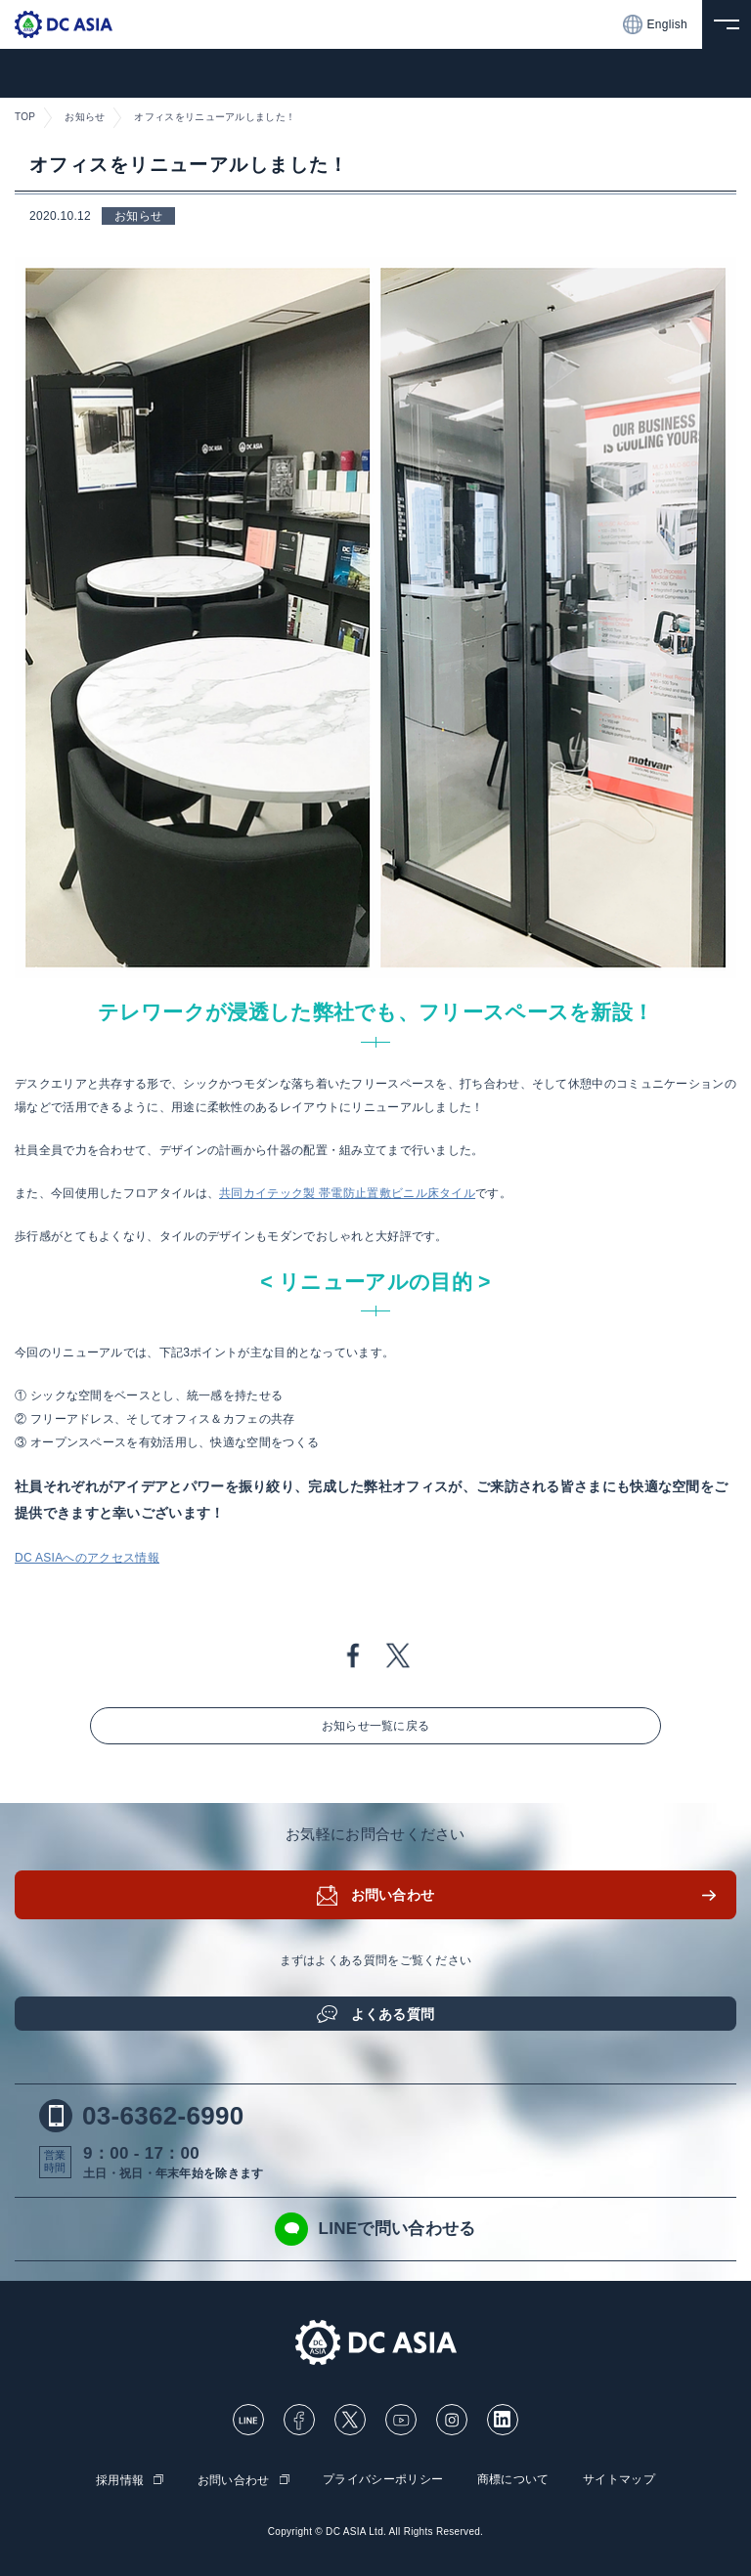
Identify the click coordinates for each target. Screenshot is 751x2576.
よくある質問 (393, 2014)
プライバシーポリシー (383, 2479)
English (655, 24)
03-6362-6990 (141, 2115)
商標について (513, 2479)
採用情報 (120, 2480)
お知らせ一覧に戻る (376, 1726)
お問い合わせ (393, 1895)
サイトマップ (619, 2479)
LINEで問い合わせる (375, 2229)
